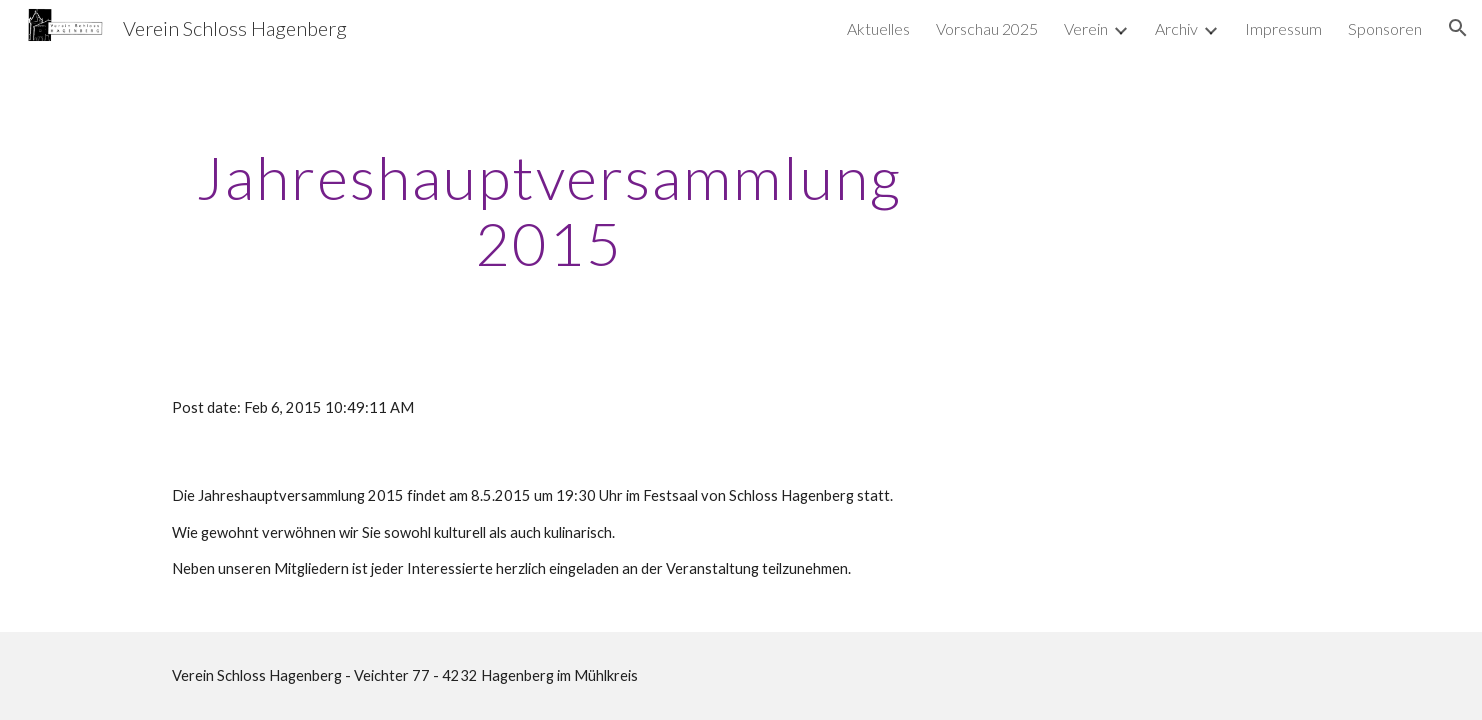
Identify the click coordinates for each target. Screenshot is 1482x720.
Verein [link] (1086, 28)
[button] (1458, 28)
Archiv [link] (1176, 28)
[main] (549, 210)
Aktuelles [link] (878, 28)
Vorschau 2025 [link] (987, 28)
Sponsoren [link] (1385, 28)
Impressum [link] (1283, 28)
